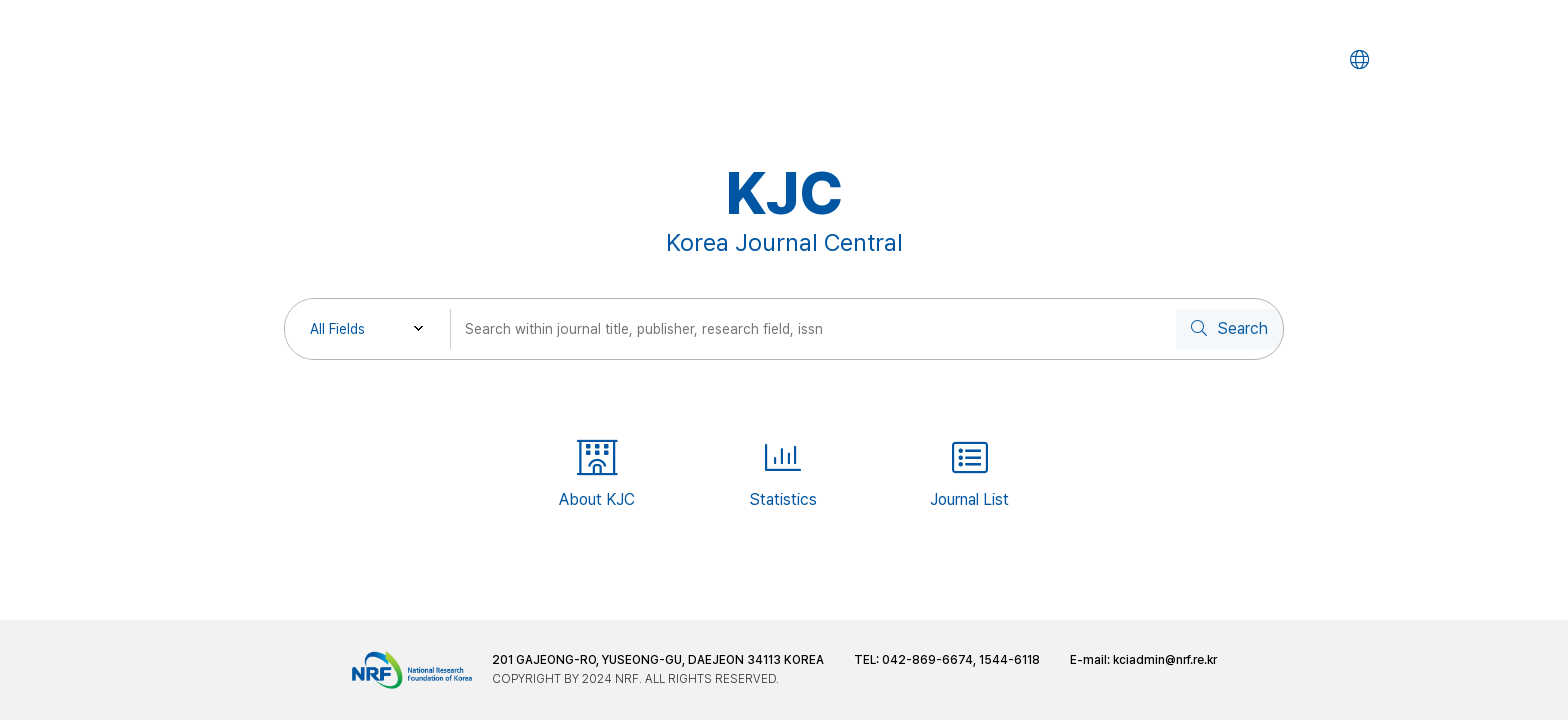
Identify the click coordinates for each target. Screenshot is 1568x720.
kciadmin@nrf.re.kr (1165, 660)
